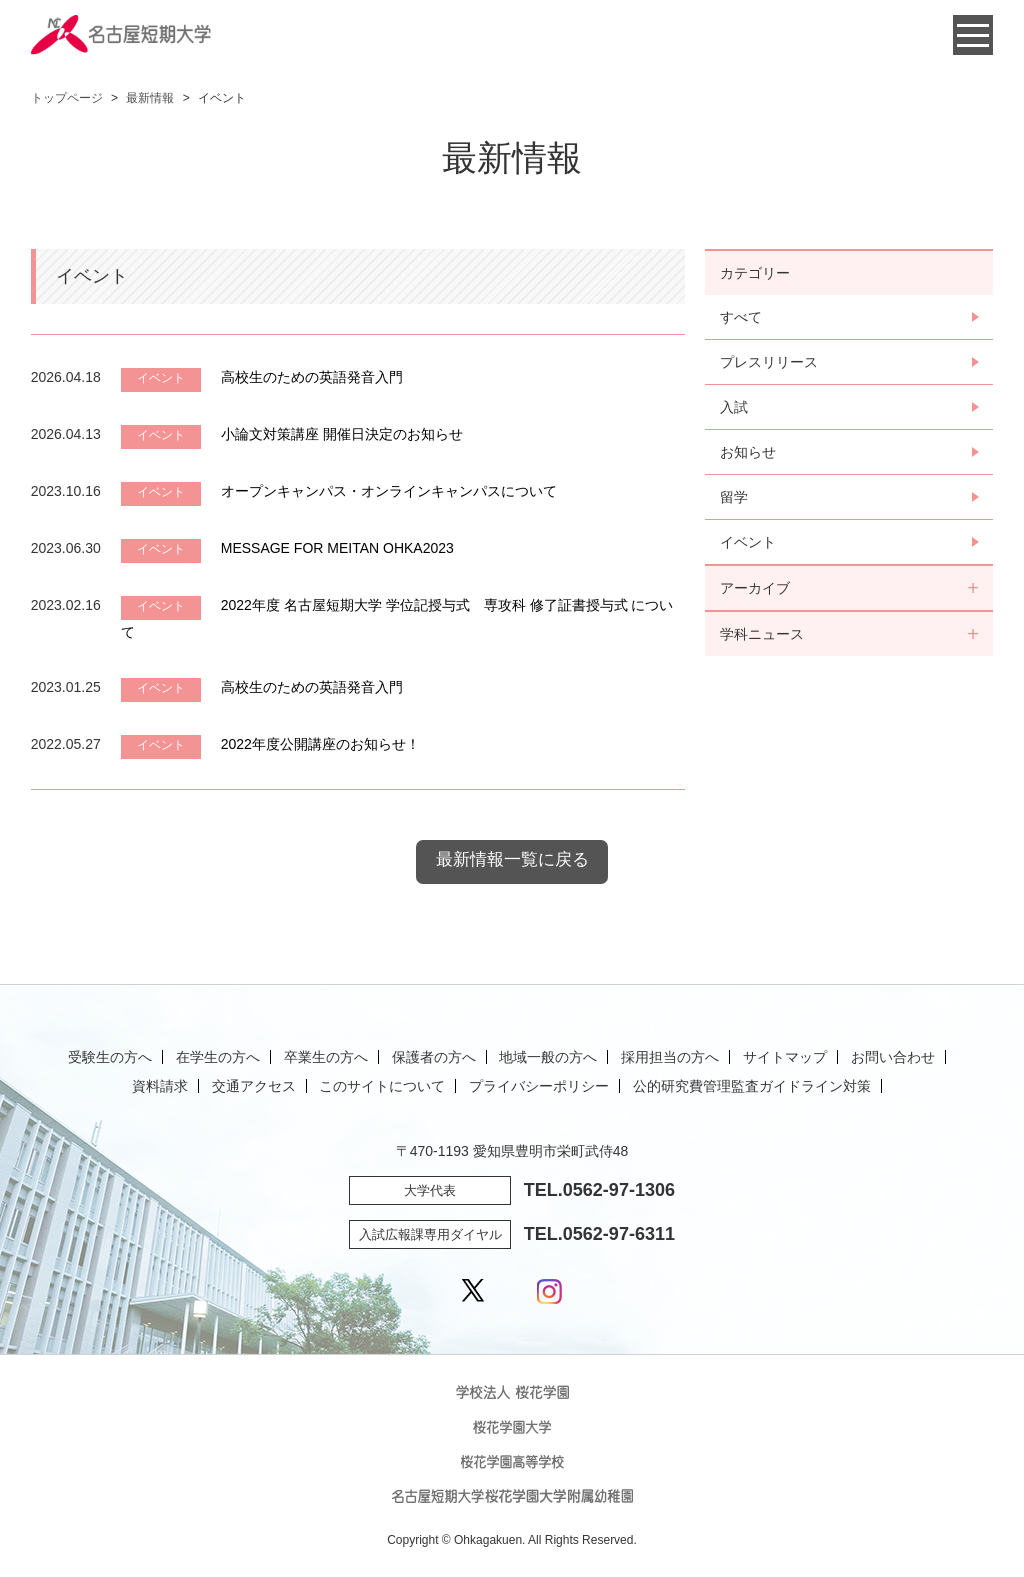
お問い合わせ (893, 1057)
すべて (741, 317)
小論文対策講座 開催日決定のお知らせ (342, 434)
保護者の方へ (434, 1057)
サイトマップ (785, 1057)
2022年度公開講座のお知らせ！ (320, 744)
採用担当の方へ (670, 1057)
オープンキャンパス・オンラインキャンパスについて (389, 491)
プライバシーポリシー (539, 1086)
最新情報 (150, 98)
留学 (734, 497)
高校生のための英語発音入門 (312, 377)
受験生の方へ (110, 1057)
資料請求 (160, 1086)
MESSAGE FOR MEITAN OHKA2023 (337, 548)
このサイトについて (382, 1086)
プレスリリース (769, 362)
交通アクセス (254, 1086)
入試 (734, 407)
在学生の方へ (218, 1057)
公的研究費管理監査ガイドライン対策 (752, 1086)
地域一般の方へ (548, 1057)
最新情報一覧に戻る (512, 859)
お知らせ (748, 452)
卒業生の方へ (326, 1057)
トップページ (67, 98)
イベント (748, 542)
